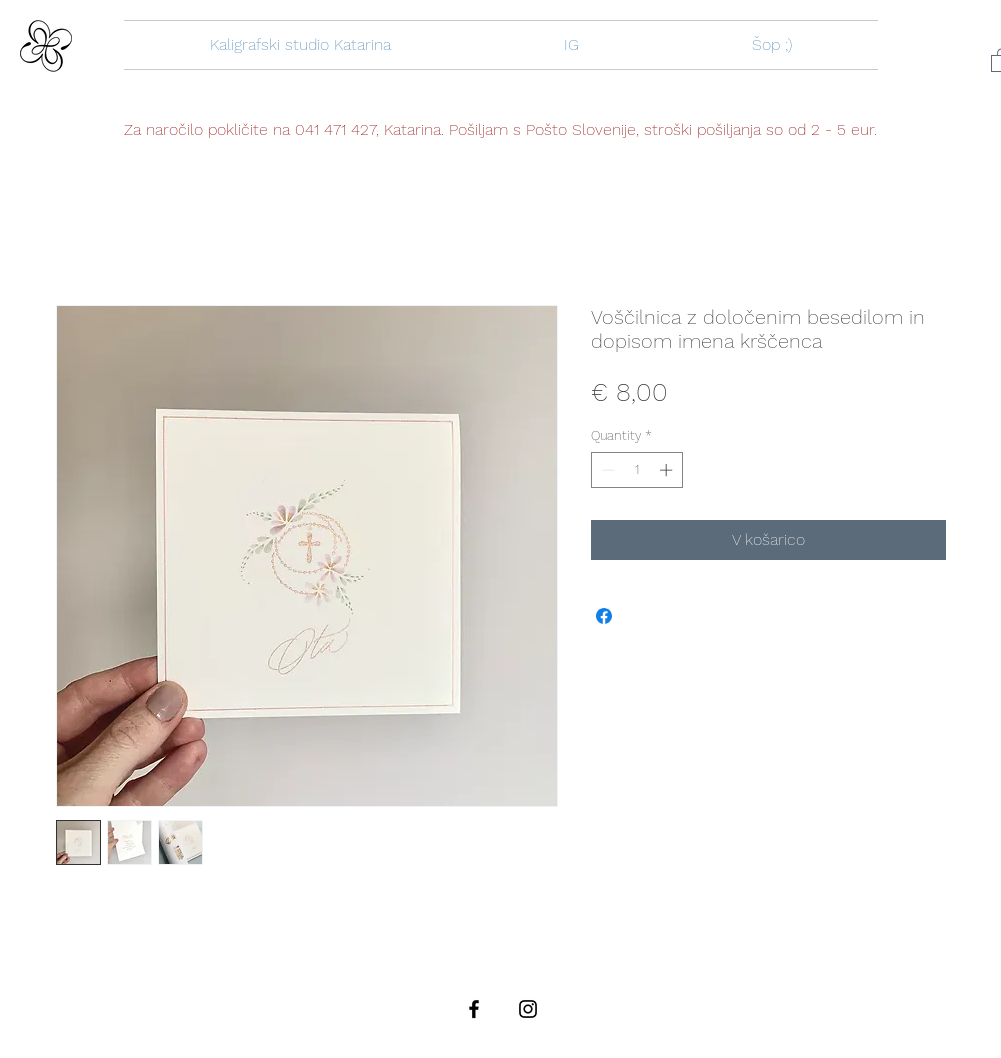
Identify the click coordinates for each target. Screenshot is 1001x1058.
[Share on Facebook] (604, 616)
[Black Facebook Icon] (474, 1009)
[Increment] (668, 470)
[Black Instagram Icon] (528, 1009)
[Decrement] (606, 470)
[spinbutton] (636, 470)
